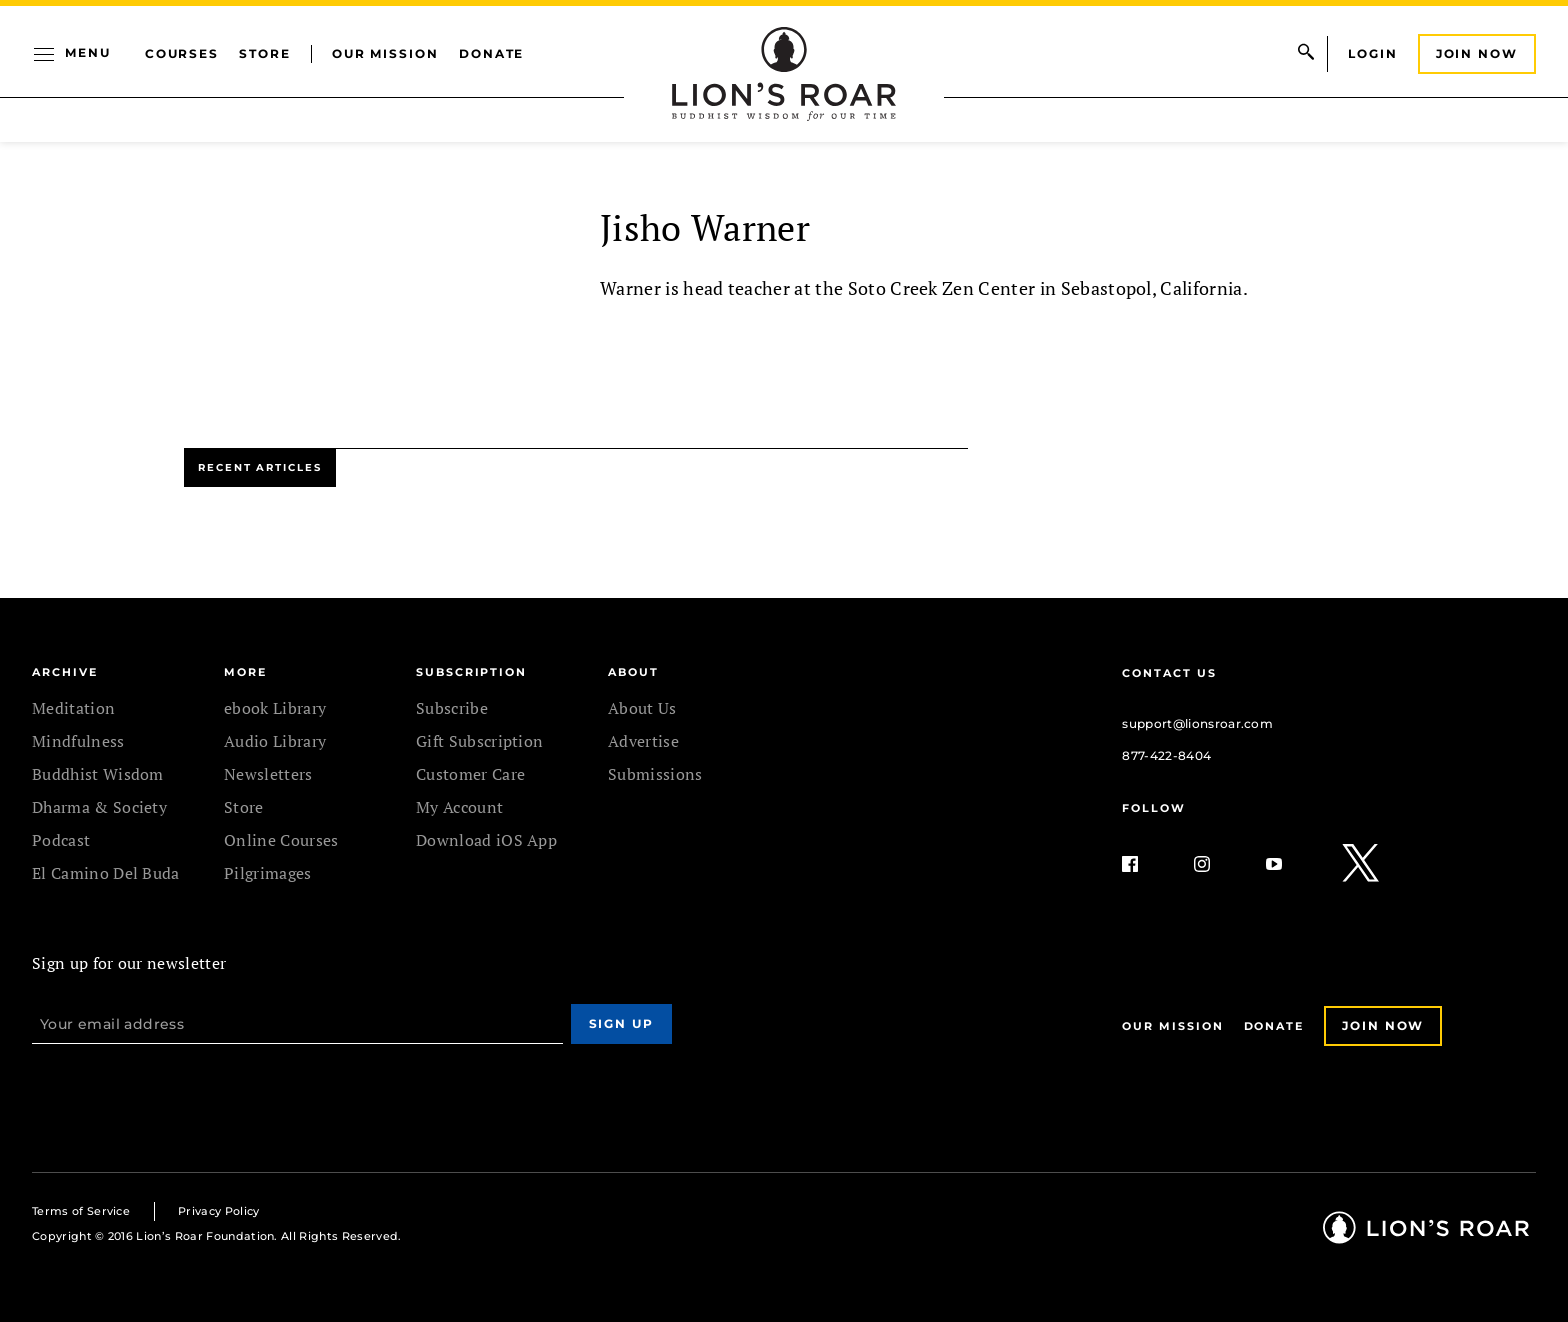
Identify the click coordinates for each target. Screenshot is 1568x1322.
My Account (459, 807)
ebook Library (275, 708)
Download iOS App (486, 840)
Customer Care (470, 774)
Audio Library (275, 741)
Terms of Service (81, 1211)
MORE (245, 672)
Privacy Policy (218, 1211)
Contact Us (1169, 673)
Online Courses (281, 840)
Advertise (643, 741)
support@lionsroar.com (1197, 723)
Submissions (655, 774)
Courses (182, 53)
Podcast (61, 840)
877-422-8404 (1166, 755)
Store (265, 53)
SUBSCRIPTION (471, 672)
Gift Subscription (479, 741)
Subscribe (452, 708)
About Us (642, 708)
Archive (64, 672)
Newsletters (268, 774)
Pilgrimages (268, 873)
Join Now (1477, 53)
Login (1373, 53)
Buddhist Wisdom (98, 774)
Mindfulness (78, 741)
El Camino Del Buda (106, 873)
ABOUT (633, 672)
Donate (492, 53)
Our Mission (385, 53)
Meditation (73, 708)
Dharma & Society (99, 807)
